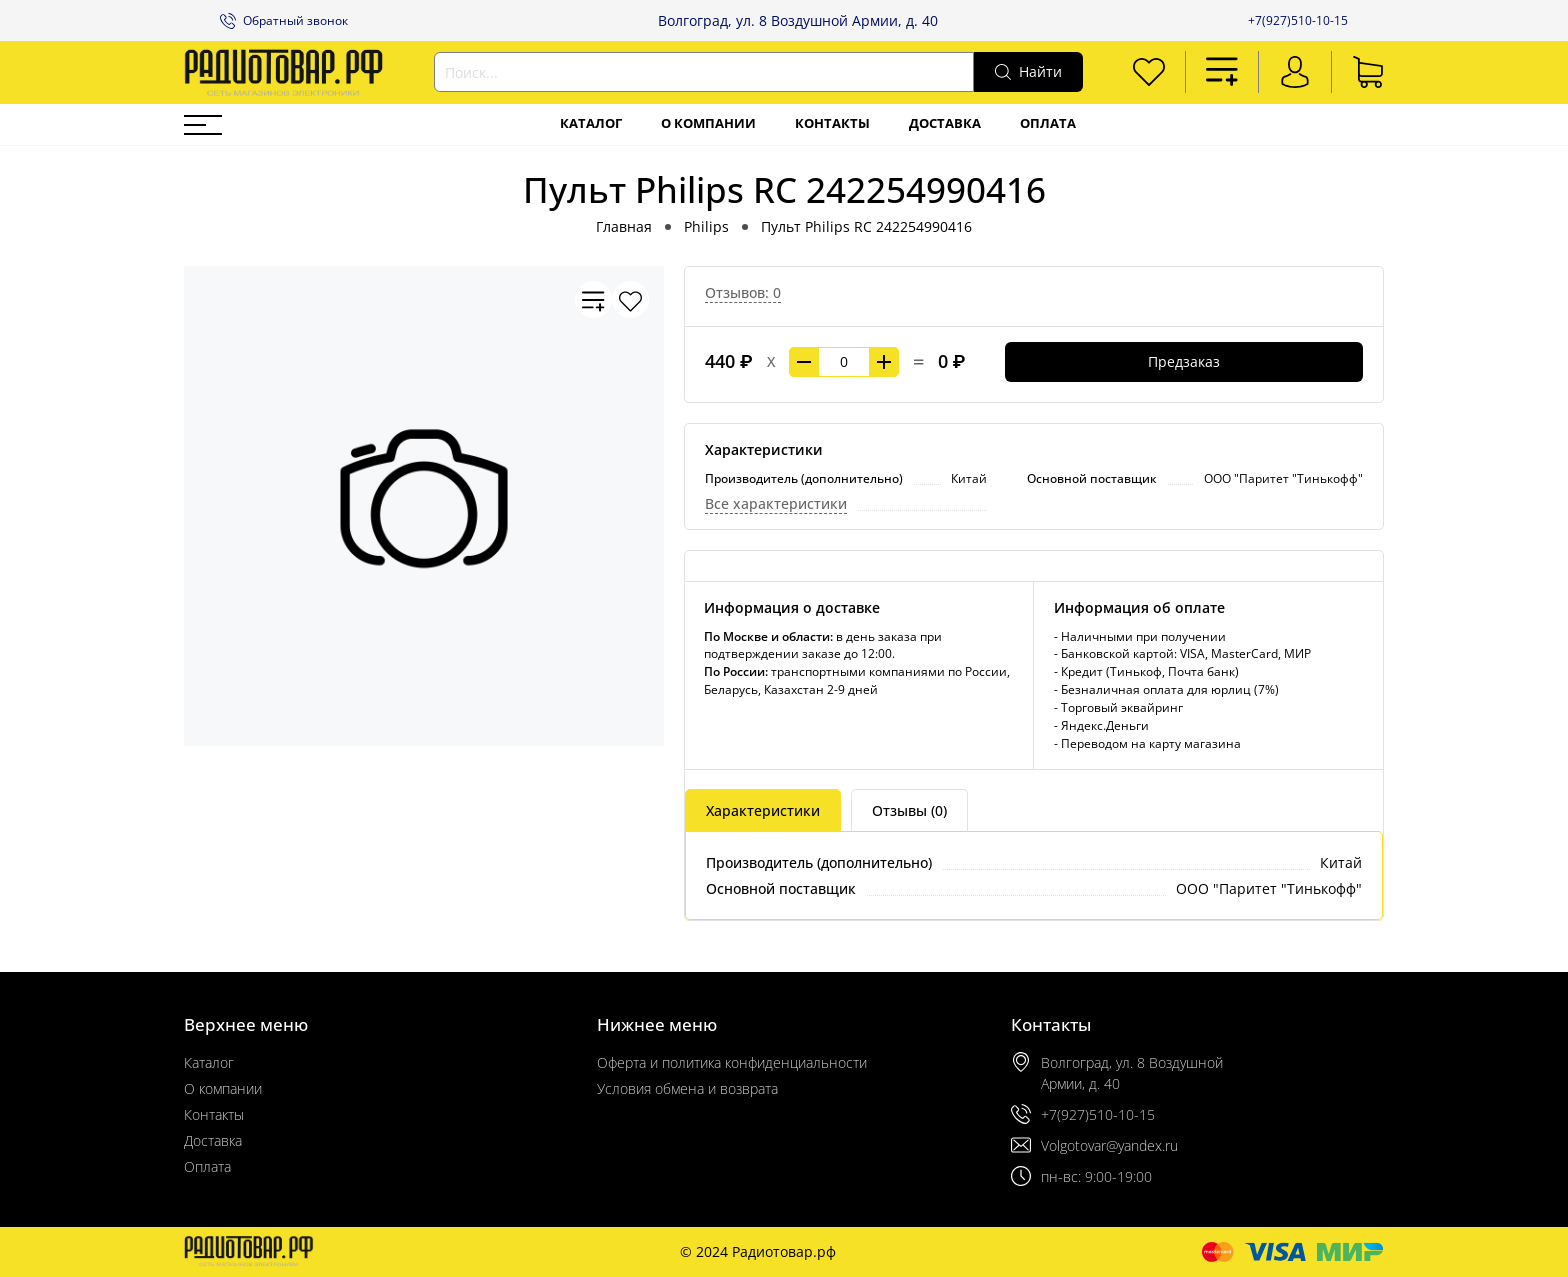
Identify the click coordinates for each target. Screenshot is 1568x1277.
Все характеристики (776, 503)
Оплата (1048, 123)
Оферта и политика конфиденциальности (732, 1062)
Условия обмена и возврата (687, 1088)
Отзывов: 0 (743, 292)
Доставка (945, 123)
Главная (624, 226)
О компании (708, 123)
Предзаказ (1184, 361)
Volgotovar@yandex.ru (1109, 1145)
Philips (706, 226)
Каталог (591, 123)
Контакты (832, 123)
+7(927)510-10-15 (1298, 20)
